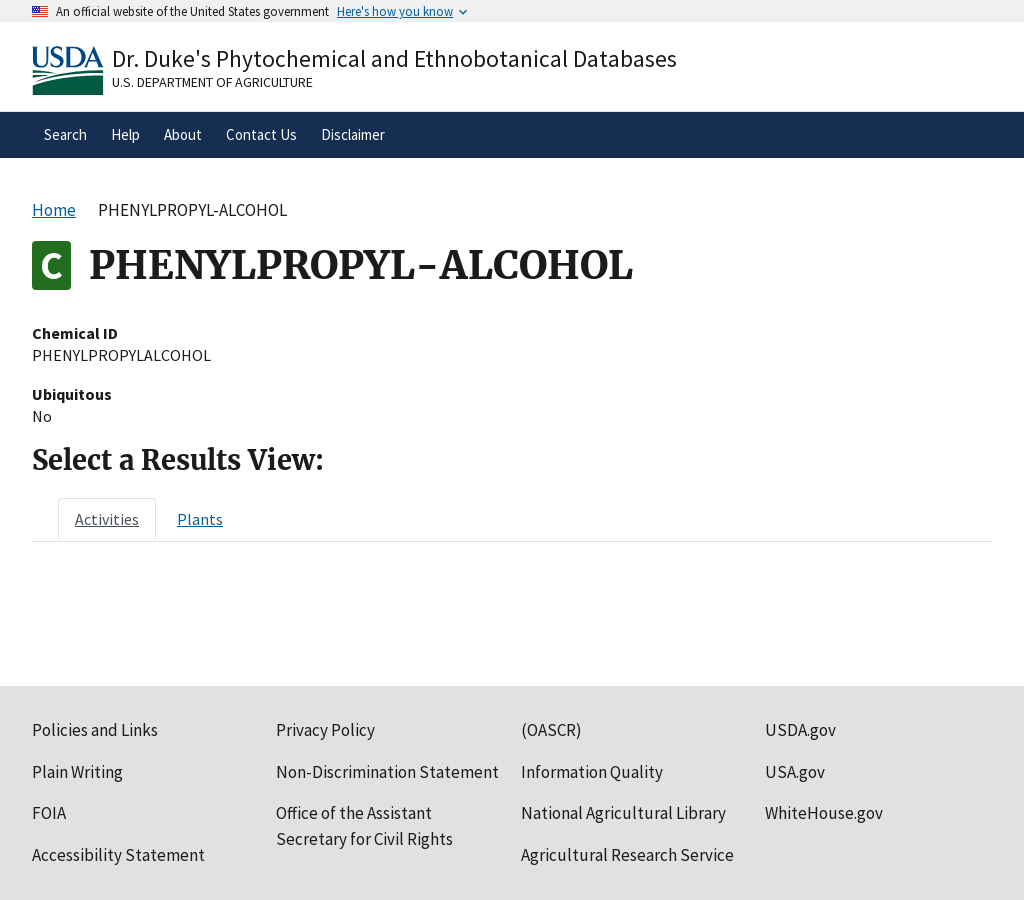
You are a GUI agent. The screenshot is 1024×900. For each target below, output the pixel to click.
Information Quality (592, 772)
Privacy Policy (325, 730)
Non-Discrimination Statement (387, 772)
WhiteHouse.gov (824, 813)
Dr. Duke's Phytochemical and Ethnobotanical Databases (394, 58)
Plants (200, 519)
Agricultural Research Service (627, 855)
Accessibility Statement (118, 855)
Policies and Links (95, 730)
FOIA (49, 813)
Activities (107, 519)
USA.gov (795, 772)
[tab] (107, 519)
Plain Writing (77, 772)
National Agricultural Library (623, 813)
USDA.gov (800, 730)
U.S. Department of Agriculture (212, 82)
